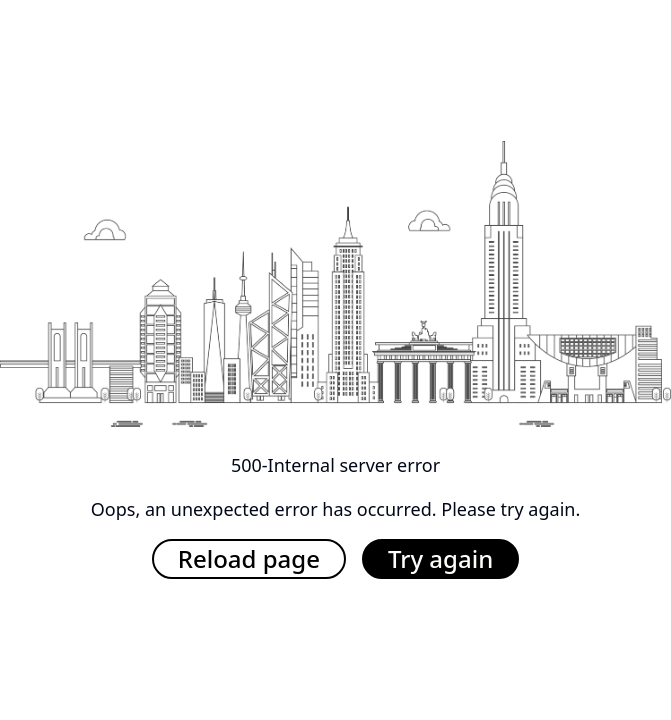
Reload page (249, 558)
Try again (440, 558)
